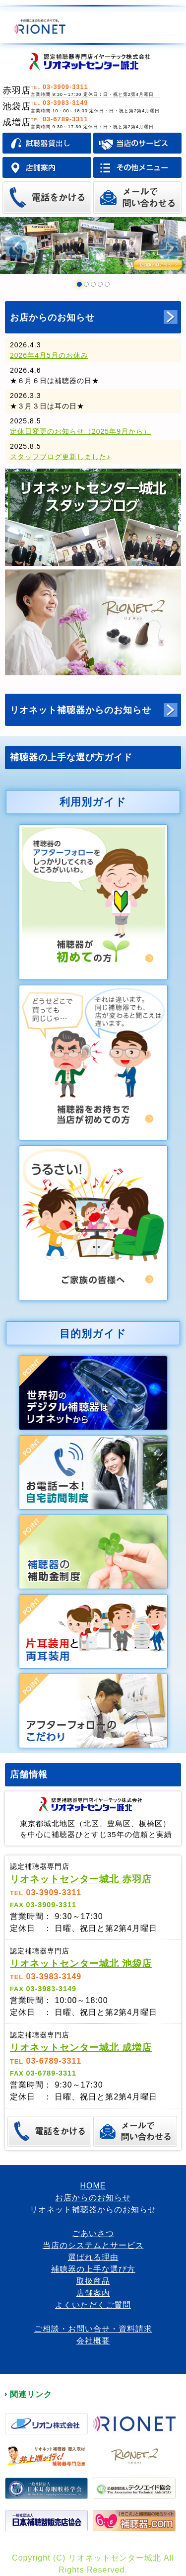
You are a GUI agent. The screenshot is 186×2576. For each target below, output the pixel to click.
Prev (16, 248)
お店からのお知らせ (52, 317)
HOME (93, 2185)
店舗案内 (93, 2293)
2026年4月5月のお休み (49, 355)
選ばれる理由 (93, 2257)
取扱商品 (93, 2281)
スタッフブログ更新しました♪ (60, 457)
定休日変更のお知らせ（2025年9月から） (80, 431)
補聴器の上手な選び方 (93, 2269)
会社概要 (93, 2340)
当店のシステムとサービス (93, 2245)
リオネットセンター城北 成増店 (81, 2047)
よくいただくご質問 (93, 2305)
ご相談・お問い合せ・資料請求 (93, 2329)
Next (170, 248)
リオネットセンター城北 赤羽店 (81, 1879)
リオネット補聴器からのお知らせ (80, 710)
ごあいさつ (93, 2233)
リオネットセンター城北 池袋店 (81, 1963)
